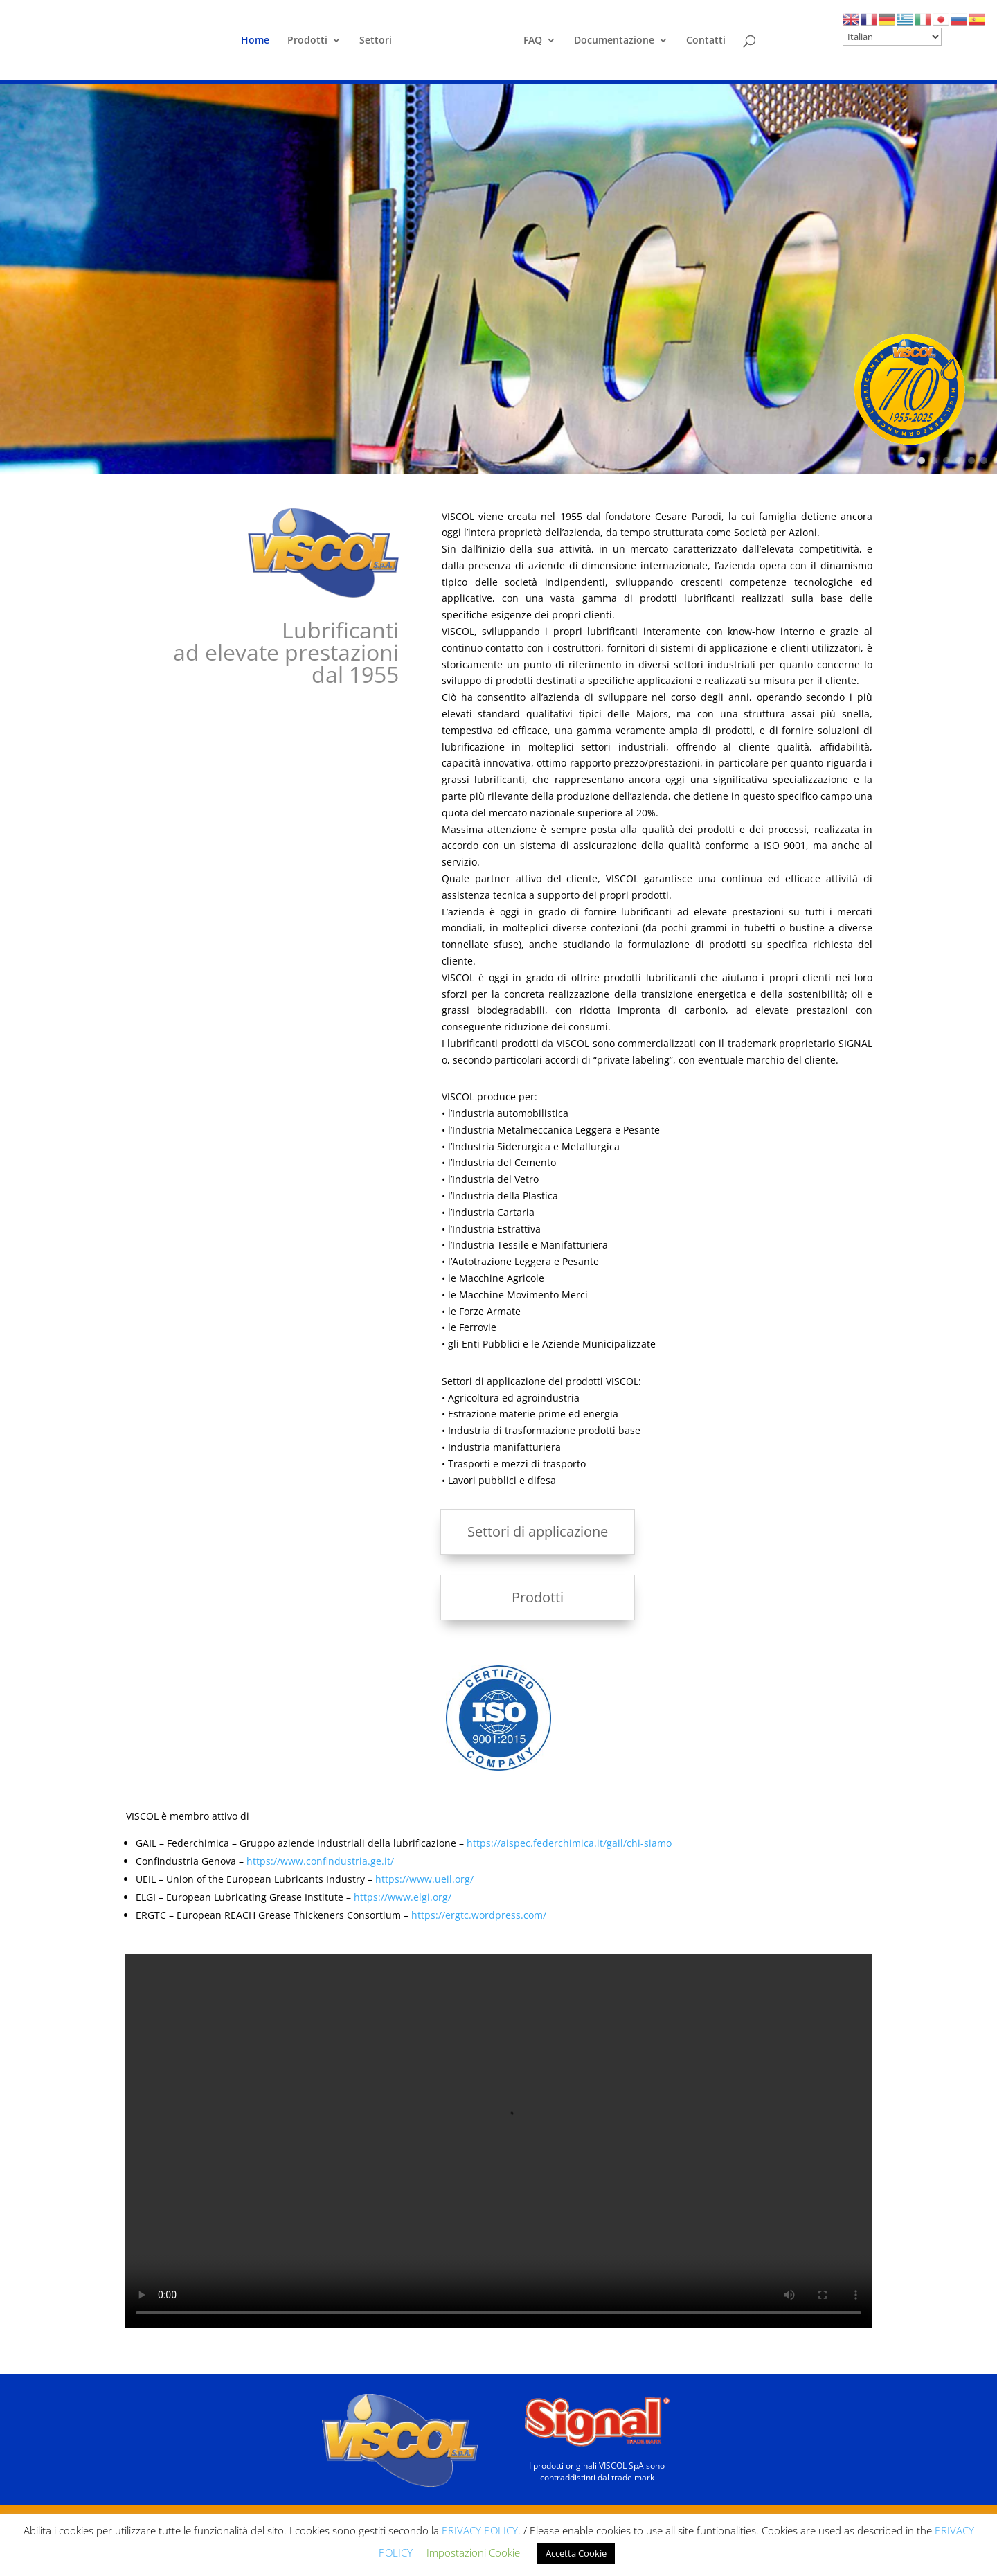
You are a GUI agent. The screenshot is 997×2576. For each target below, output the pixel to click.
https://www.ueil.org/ (424, 1879)
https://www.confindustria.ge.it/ (320, 1861)
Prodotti (307, 40)
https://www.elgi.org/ (402, 1897)
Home (255, 40)
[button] (921, 460)
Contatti (706, 40)
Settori (375, 40)
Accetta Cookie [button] (576, 2553)
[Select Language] (892, 37)
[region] (498, 279)
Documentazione (614, 40)
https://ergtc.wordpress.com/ (478, 1915)
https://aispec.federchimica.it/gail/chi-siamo (569, 1843)
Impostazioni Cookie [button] (473, 2552)
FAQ (532, 40)
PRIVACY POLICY (480, 2530)
